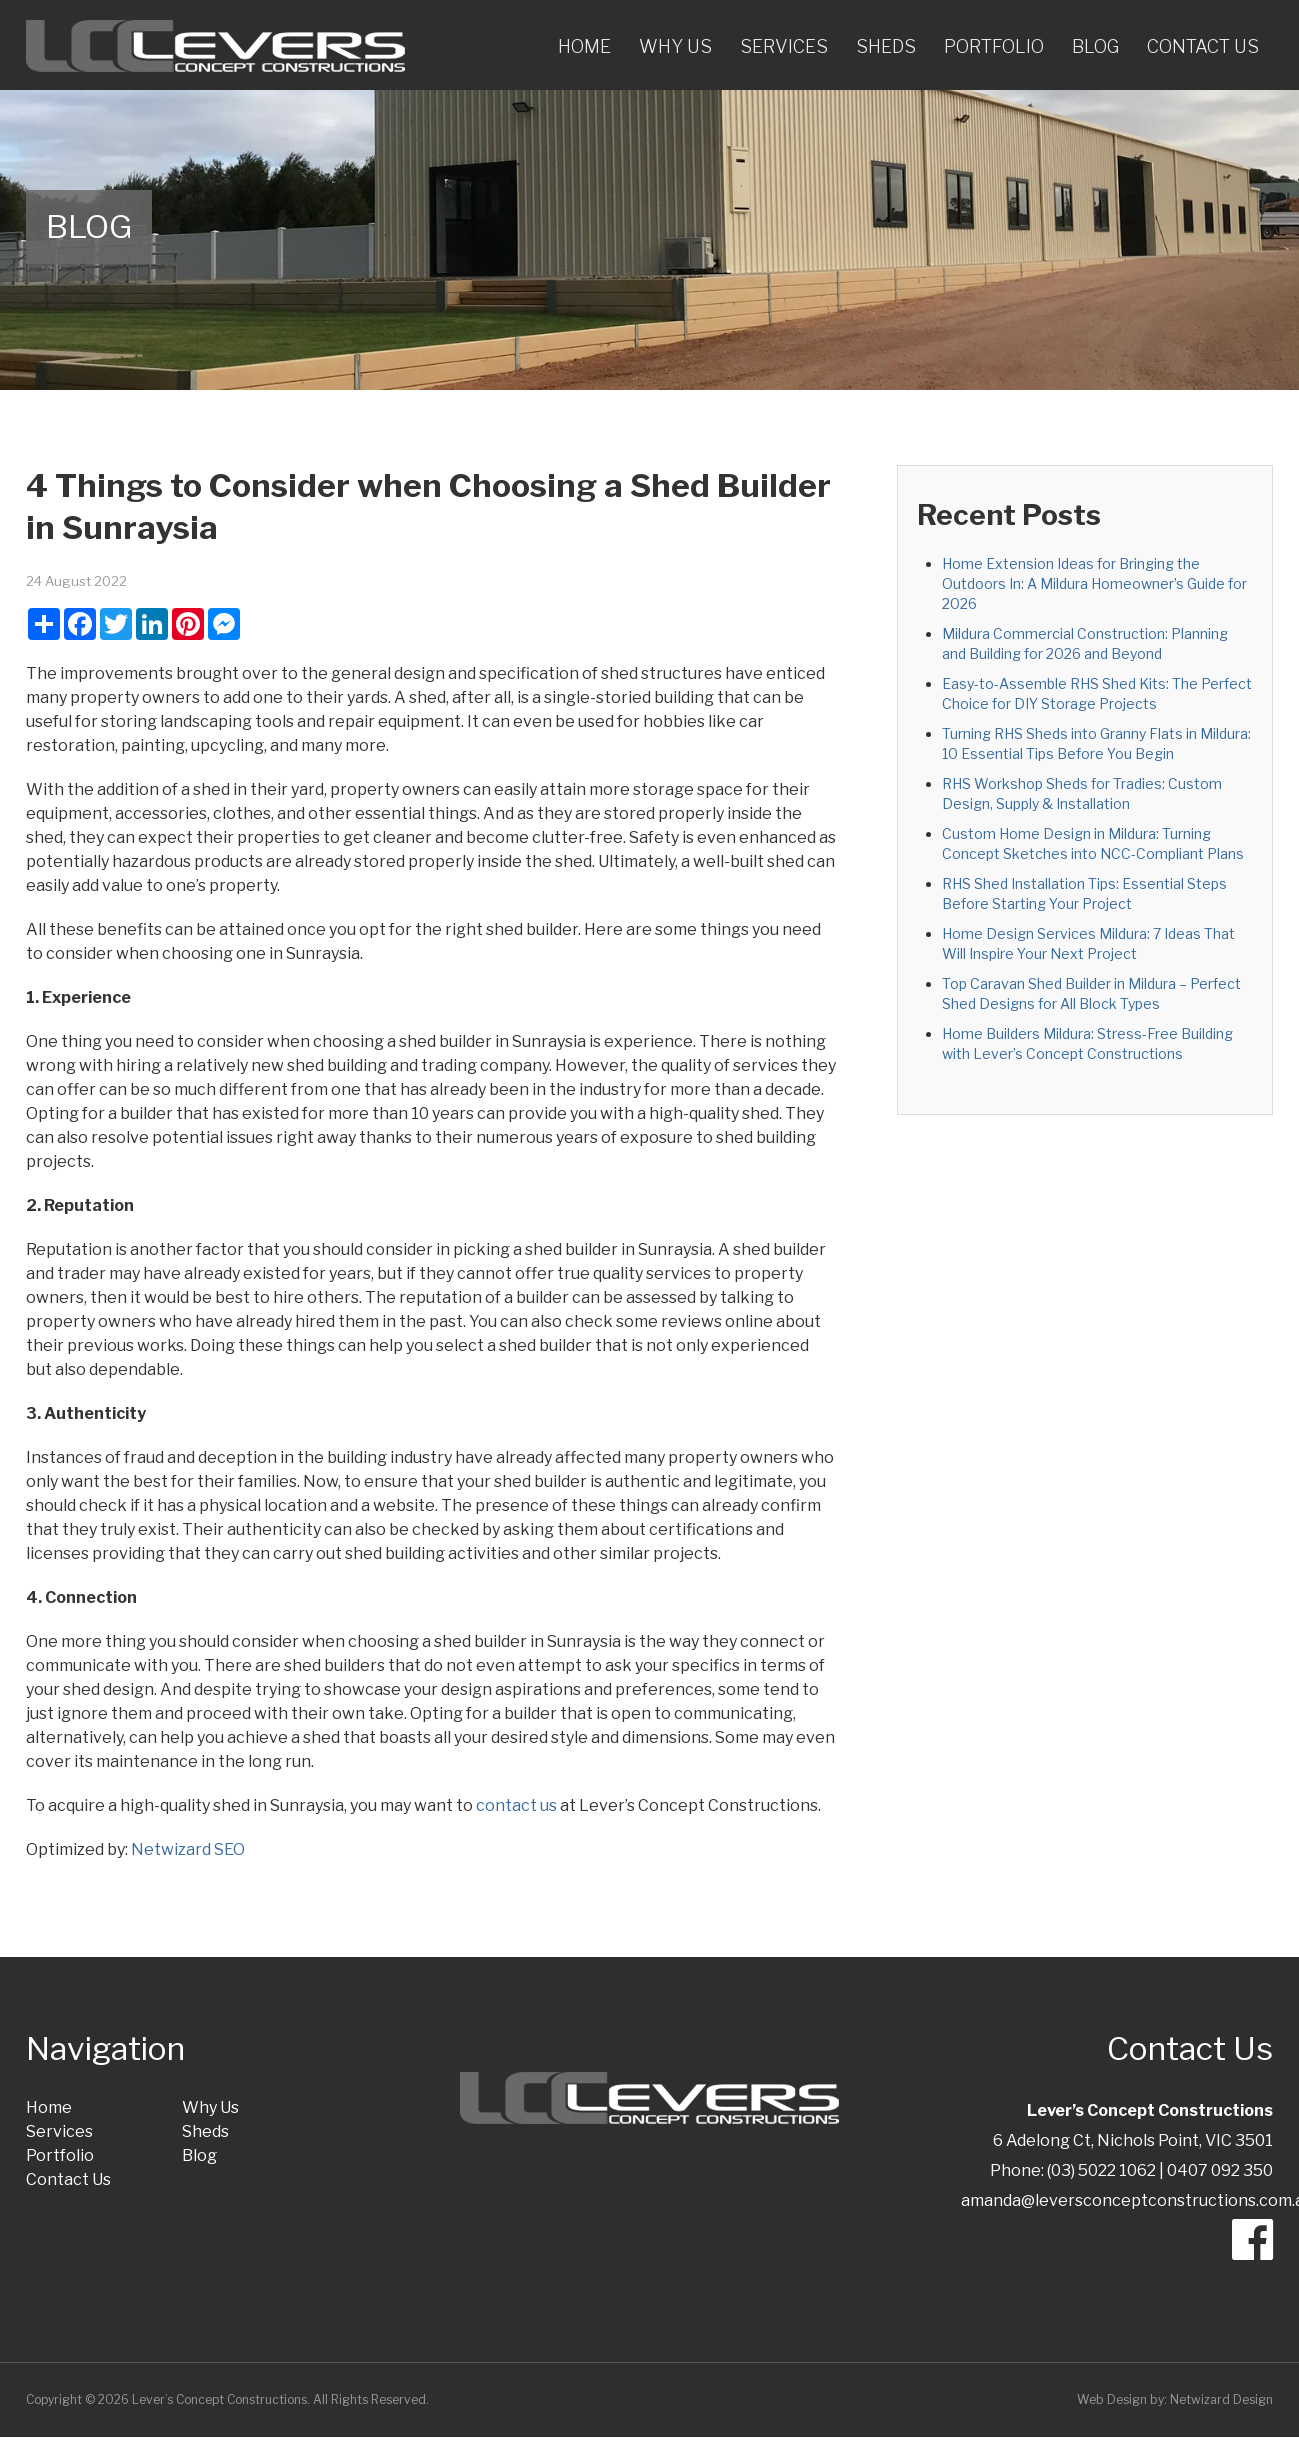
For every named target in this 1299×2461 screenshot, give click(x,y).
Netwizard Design (1221, 2399)
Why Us (675, 46)
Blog (1095, 46)
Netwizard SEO (188, 1849)
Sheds (886, 46)
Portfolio (994, 46)
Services (784, 46)
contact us (516, 1805)
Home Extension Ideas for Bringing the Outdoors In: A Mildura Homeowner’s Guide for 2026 (1094, 583)
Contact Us (1203, 46)
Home (584, 46)
